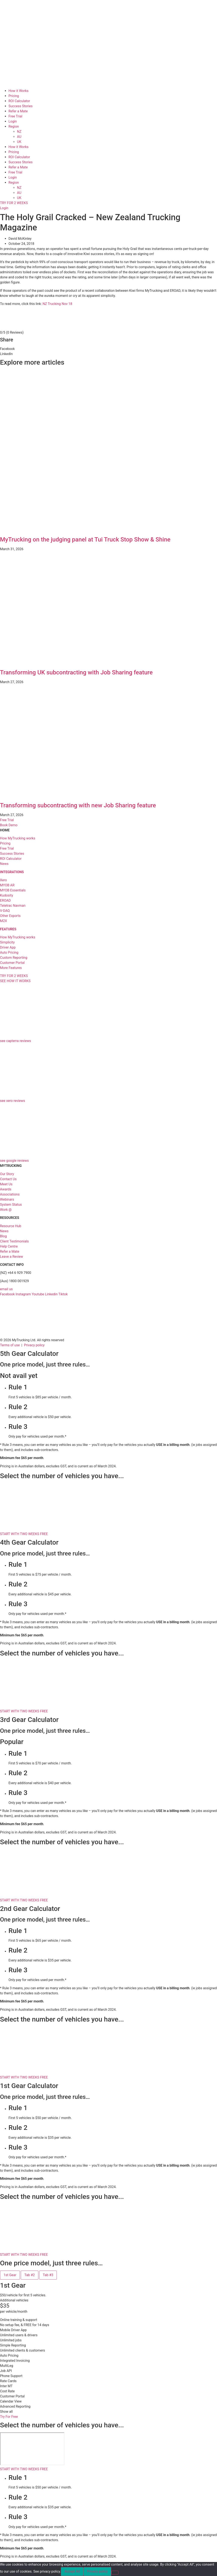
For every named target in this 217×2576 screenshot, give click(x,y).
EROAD (5, 900)
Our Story (7, 1174)
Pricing (13, 96)
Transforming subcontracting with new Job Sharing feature (78, 805)
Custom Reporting (13, 958)
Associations (9, 1194)
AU (19, 137)
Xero (3, 880)
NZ (19, 132)
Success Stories (20, 106)
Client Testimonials (14, 1241)
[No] (114, 2573)
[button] (108, 348)
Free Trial (15, 116)
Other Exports (10, 916)
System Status (11, 1205)
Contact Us (8, 1179)
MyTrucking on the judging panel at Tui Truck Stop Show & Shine (85, 539)
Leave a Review (11, 1257)
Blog (3, 1236)
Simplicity (7, 942)
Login (12, 121)
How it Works (18, 91)
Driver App (8, 947)
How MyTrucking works (17, 838)
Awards (5, 1189)
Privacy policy (34, 1345)
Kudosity (6, 895)
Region (13, 126)
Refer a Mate (18, 111)
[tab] (10, 2275)
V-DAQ (5, 911)
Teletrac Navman (12, 906)
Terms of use (10, 1345)
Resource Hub (10, 1226)
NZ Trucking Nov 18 (57, 304)
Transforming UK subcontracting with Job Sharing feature (76, 672)
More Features (11, 968)
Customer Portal (12, 963)
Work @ (6, 1210)
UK (19, 142)
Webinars (7, 1199)
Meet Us (6, 1184)
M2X (3, 921)
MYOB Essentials (13, 890)
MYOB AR (7, 885)
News (4, 864)
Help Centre (9, 1246)
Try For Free (9, 2417)
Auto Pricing (9, 952)
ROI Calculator (19, 101)
